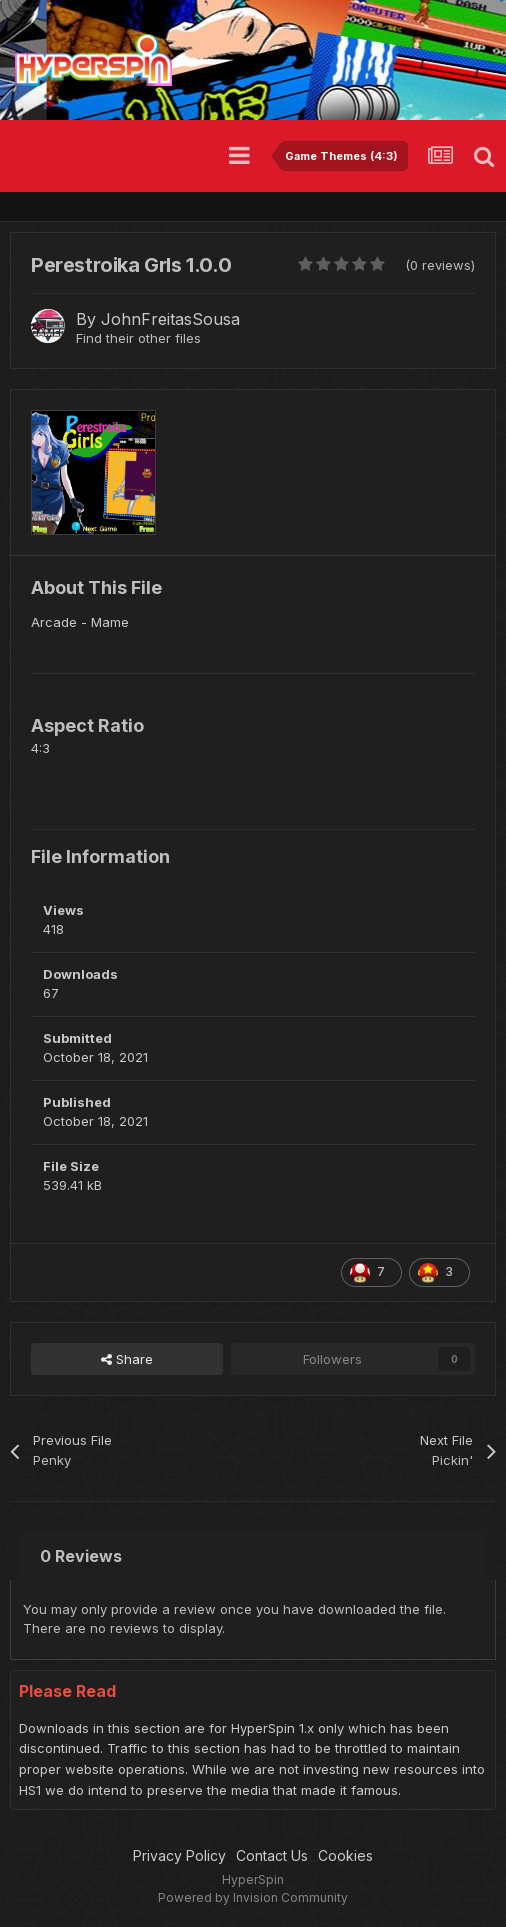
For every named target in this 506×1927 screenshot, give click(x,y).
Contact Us (272, 1855)
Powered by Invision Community (253, 1897)
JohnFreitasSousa (170, 319)
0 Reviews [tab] (81, 1556)
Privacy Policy (179, 1855)
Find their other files (138, 338)
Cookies (345, 1855)
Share (127, 1359)
